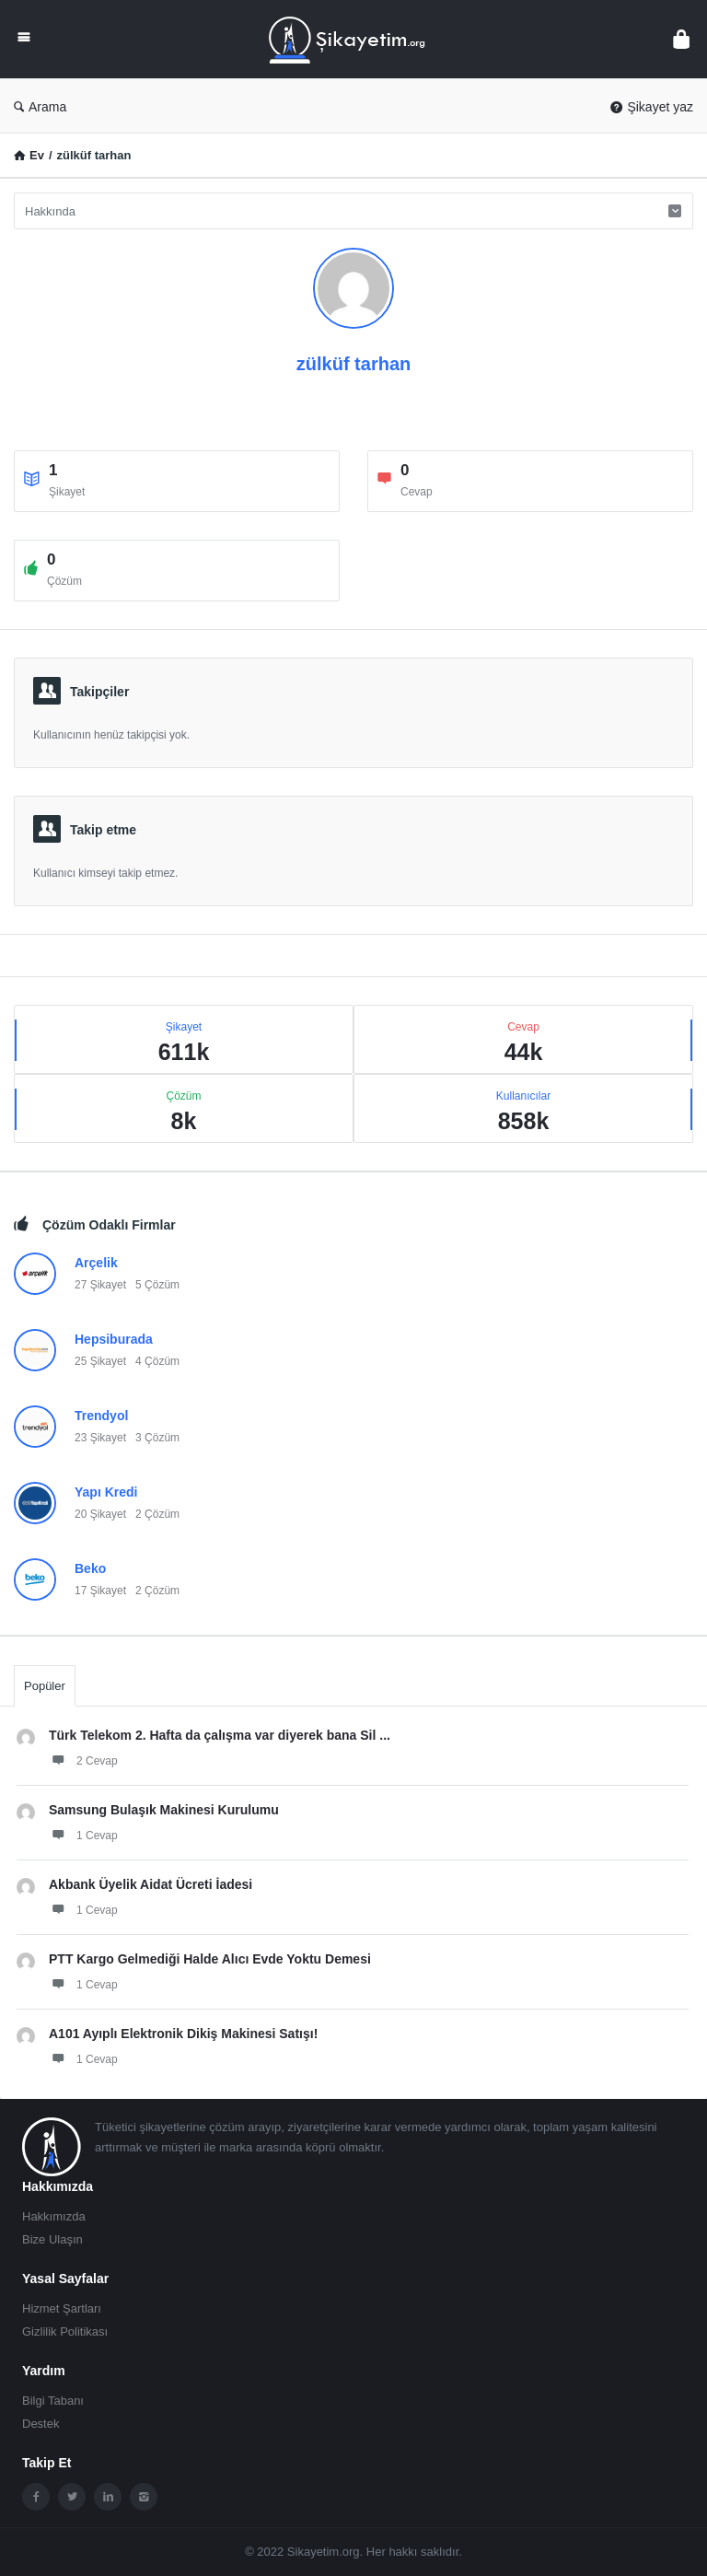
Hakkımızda (54, 2216)
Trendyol (101, 1415)
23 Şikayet (100, 1437)
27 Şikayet (100, 1284)
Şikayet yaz (651, 106)
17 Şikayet (100, 1590)
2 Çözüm (157, 1514)
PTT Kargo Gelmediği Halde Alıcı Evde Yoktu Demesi (210, 1959)
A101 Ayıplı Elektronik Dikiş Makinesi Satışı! (183, 2033)
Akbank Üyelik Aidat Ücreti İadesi (150, 1884)
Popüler (44, 1686)
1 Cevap (83, 1834)
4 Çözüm (157, 1361)
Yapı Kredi (106, 1492)
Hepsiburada (114, 1339)
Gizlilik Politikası (65, 2331)
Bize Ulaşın (52, 2239)
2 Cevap (83, 1760)
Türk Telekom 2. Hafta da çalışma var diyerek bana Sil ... (219, 1735)
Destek (40, 2423)
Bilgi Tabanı (53, 2400)
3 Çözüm (157, 1437)
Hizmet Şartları (61, 2308)
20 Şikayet (100, 1514)
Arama (40, 106)
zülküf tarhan (353, 364)
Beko (90, 1568)
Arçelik (96, 1262)
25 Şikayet (100, 1361)
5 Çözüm (157, 1284)
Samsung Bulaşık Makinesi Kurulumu (164, 1809)
